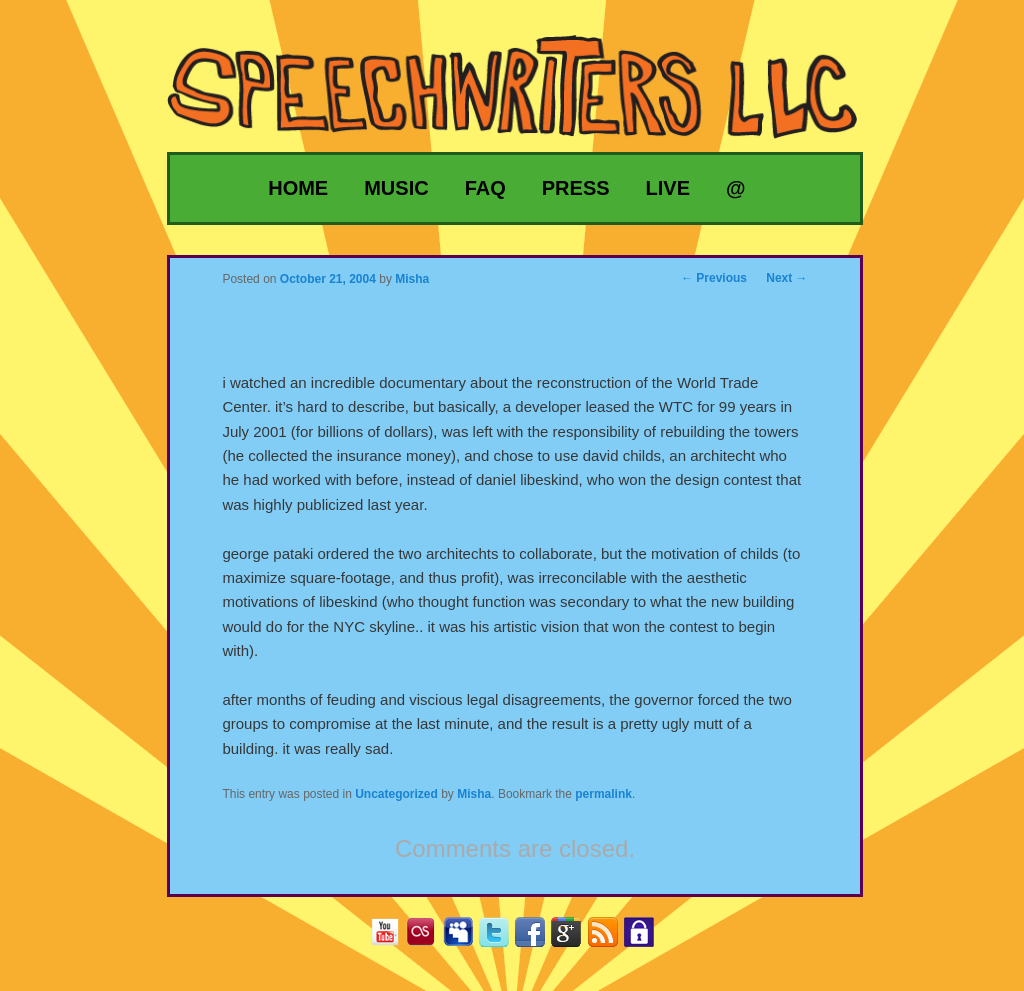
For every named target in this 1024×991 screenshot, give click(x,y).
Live (668, 188)
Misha (474, 794)
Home (298, 188)
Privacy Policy (646, 938)
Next (786, 278)
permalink (603, 794)
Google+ (573, 938)
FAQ (485, 188)
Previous (714, 278)
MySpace (465, 938)
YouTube (392, 938)
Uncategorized (396, 794)
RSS (610, 938)
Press (576, 188)
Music (396, 188)
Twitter (501, 938)
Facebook (537, 938)
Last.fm (428, 938)
